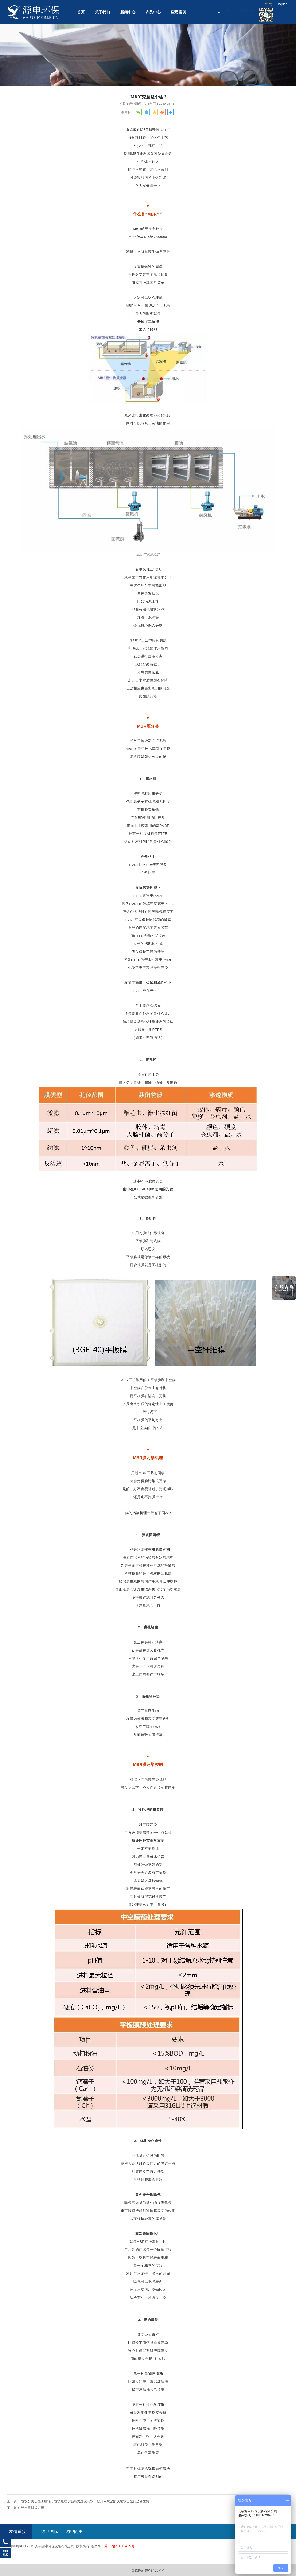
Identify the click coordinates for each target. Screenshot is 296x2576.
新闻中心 (127, 12)
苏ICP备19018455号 (119, 2546)
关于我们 (102, 12)
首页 (81, 12)
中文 (268, 4)
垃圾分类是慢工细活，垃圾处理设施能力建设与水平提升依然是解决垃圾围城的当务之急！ (87, 2501)
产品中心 (153, 12)
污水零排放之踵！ (34, 2507)
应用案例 (178, 12)
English (282, 4)
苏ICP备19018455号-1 (148, 2570)
